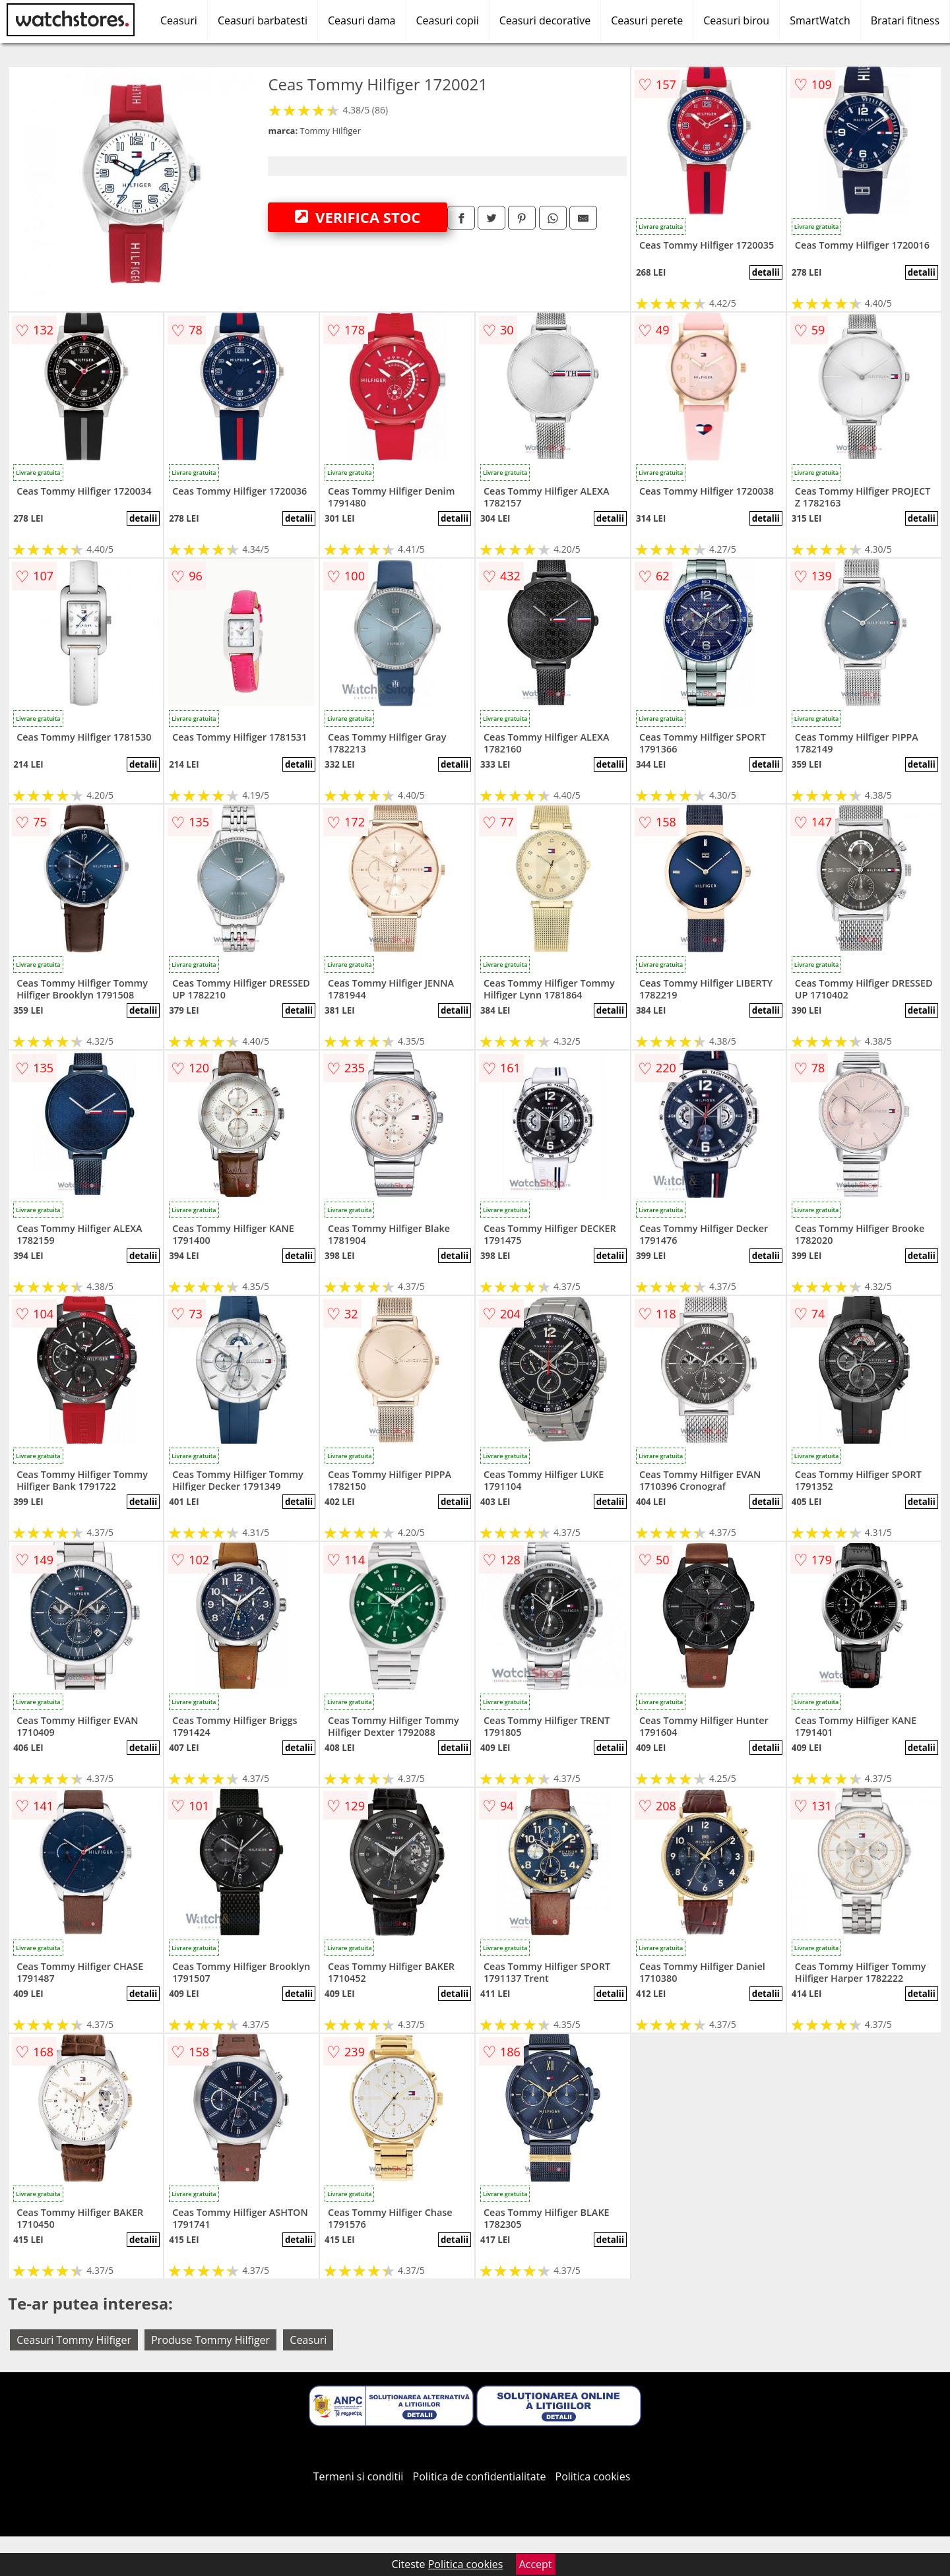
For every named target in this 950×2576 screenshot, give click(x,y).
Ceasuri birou (736, 20)
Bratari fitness (905, 20)
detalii (766, 272)
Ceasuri (178, 20)
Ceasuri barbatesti (262, 20)
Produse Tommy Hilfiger (210, 2340)
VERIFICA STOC (357, 217)
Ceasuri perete (647, 20)
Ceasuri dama (362, 20)
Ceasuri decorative (544, 20)
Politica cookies (593, 2476)
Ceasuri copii (447, 20)
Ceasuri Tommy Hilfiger (73, 2340)
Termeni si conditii (358, 2476)
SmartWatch (820, 20)
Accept (535, 2564)
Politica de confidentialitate (479, 2476)
